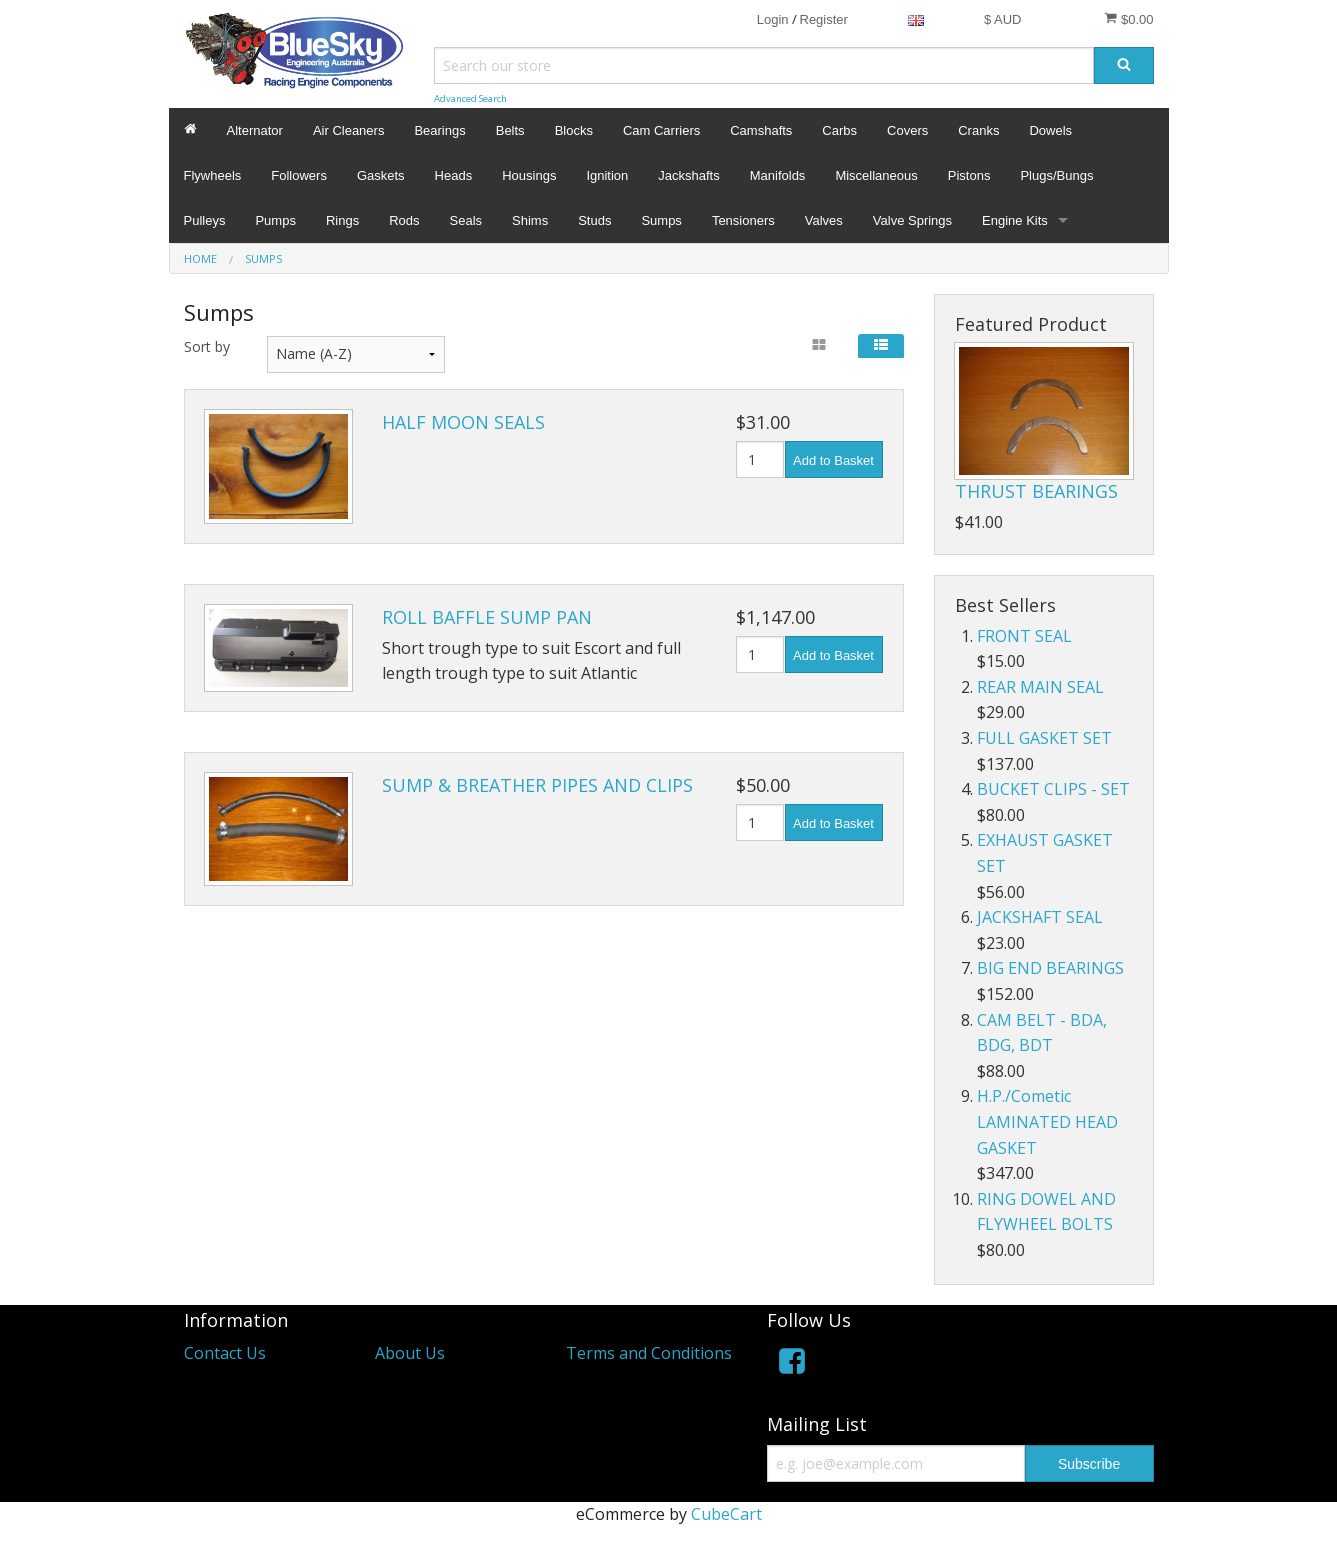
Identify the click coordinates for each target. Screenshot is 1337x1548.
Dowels (1050, 130)
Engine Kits (1015, 220)
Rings (342, 220)
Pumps (275, 220)
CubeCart (726, 1514)
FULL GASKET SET (1044, 738)
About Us (410, 1353)
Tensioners (743, 220)
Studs (594, 220)
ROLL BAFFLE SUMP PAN (487, 617)
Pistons (969, 175)
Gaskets (381, 175)
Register (824, 19)
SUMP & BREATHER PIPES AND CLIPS (537, 785)
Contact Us (225, 1353)
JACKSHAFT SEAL (1040, 917)
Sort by (207, 346)
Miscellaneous (876, 175)
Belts (510, 130)
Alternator (255, 130)
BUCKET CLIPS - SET (1053, 789)
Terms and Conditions (649, 1353)
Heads (454, 175)
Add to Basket (833, 460)
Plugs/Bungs (1056, 175)
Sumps (661, 220)
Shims (530, 220)
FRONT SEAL (1024, 636)
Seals (466, 220)
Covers (907, 130)
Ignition (607, 175)
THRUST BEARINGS (1036, 491)
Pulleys (205, 220)
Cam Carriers (661, 130)
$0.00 (1128, 19)
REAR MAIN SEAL (1040, 687)
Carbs (839, 130)
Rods (404, 220)
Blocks (574, 130)
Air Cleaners (349, 130)
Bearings (439, 130)
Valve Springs (912, 220)
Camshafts (761, 130)
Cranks (978, 130)
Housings (529, 175)
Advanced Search (470, 98)
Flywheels (213, 175)
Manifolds (778, 175)
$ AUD (1003, 19)
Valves (824, 220)
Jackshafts (688, 175)
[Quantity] (760, 459)
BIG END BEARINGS (1050, 968)
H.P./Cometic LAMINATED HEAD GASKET (1047, 1121)
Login (773, 19)
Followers (299, 175)
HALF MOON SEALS (463, 422)
